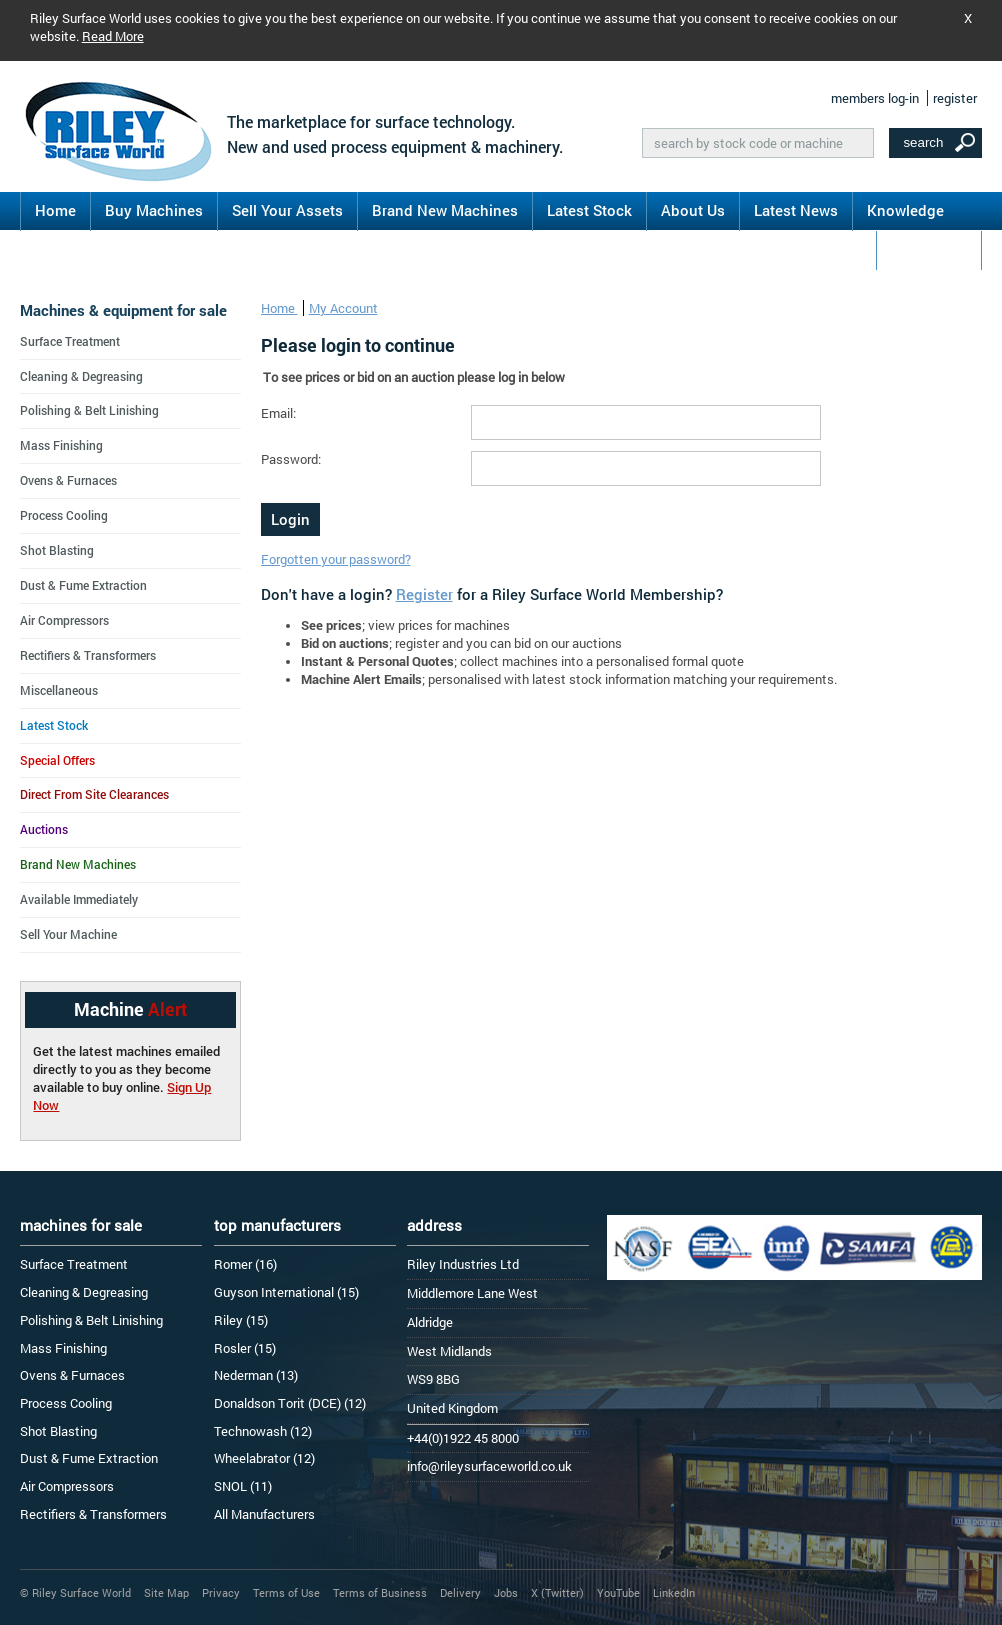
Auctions (44, 829)
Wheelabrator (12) (264, 1458)
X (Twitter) (557, 1592)
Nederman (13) (256, 1375)
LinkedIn (674, 1592)
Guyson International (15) (286, 1292)
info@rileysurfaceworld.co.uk (489, 1466)
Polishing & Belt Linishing (89, 410)
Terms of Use (286, 1592)
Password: (291, 459)
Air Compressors (64, 620)
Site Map (166, 1592)
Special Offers (57, 760)
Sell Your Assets (287, 210)
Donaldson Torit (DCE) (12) (290, 1403)
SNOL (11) (243, 1486)
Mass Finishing (61, 445)
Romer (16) (245, 1264)
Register (424, 594)
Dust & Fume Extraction (83, 585)
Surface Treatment (70, 341)
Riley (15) (241, 1320)
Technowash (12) (263, 1431)
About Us (693, 210)
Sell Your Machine (68, 934)
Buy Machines (154, 210)
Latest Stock (589, 210)
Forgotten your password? (336, 559)
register (955, 98)
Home (55, 210)
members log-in (875, 98)
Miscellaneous (59, 690)
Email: (278, 413)
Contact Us (929, 249)
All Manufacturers (264, 1514)
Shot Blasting (57, 550)
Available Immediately (79, 899)
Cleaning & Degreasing (81, 376)
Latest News (796, 210)
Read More (113, 36)
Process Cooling (64, 515)
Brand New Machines (445, 210)
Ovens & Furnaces (68, 480)
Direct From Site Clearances (94, 794)
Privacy (221, 1592)
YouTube (618, 1592)
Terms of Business (380, 1592)
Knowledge (905, 210)
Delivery (460, 1592)
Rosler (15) (245, 1348)
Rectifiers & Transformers (88, 655)
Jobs (506, 1592)
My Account (343, 308)
